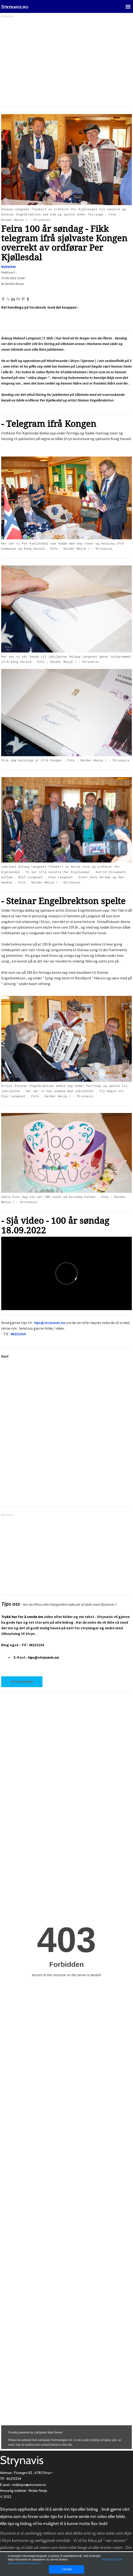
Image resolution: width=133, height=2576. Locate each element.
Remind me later (112, 2559)
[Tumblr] (28, 299)
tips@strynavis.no (43, 1657)
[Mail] (18, 299)
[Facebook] (3, 299)
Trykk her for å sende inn (22, 1616)
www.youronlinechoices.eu (24, 2563)
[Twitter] (8, 299)
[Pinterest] (23, 299)
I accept (66, 2569)
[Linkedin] (13, 299)
